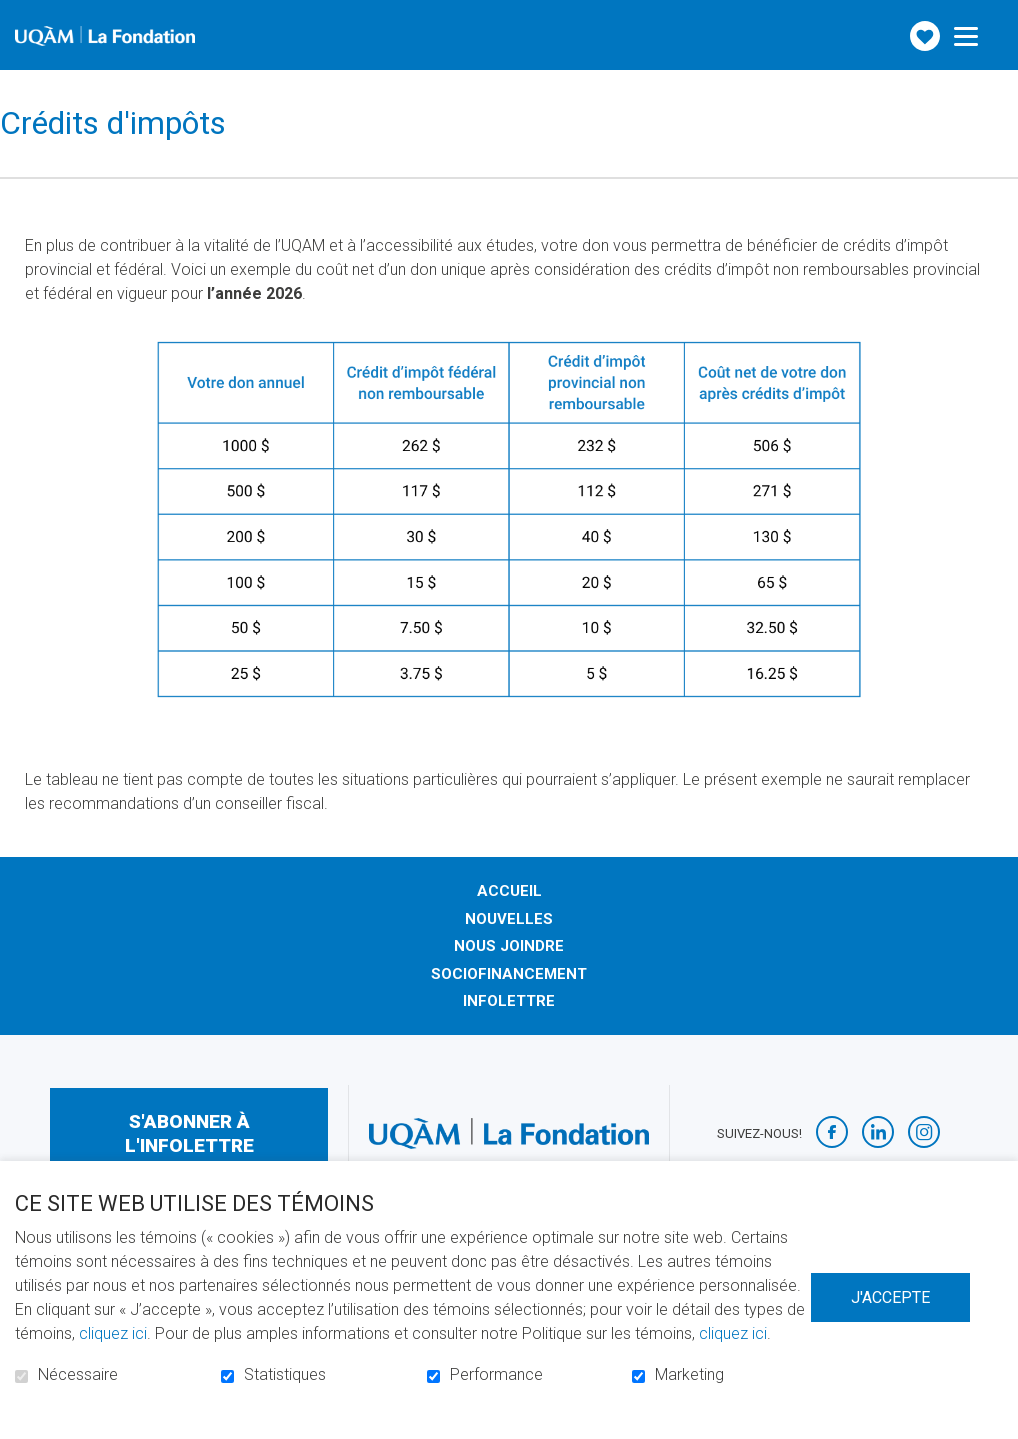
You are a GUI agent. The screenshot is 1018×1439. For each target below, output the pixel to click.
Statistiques (285, 1375)
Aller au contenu (15, 15)
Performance (496, 1375)
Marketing (689, 1375)
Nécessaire (78, 1375)
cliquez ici (113, 1333)
